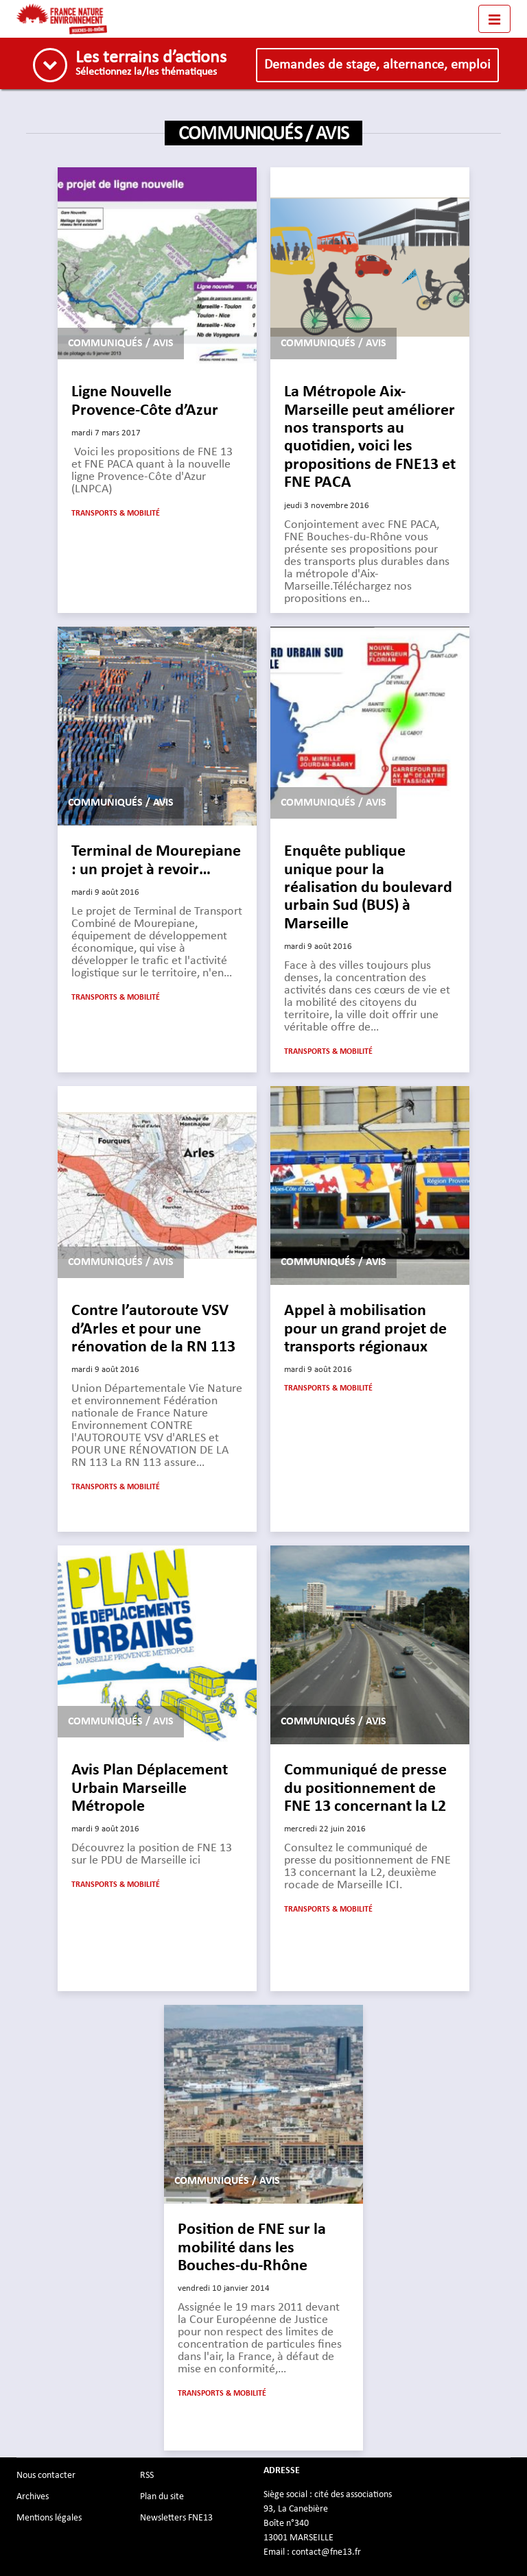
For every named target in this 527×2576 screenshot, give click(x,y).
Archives (32, 2496)
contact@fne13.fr (326, 2552)
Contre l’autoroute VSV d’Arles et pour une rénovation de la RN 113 (153, 1329)
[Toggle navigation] (494, 19)
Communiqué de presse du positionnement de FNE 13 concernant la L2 (365, 1788)
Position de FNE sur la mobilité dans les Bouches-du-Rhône (252, 2248)
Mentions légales (49, 2518)
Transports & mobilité (115, 513)
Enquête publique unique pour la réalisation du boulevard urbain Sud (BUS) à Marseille (368, 887)
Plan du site (162, 2496)
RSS (147, 2475)
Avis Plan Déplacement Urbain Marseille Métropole (149, 1788)
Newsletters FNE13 (176, 2518)
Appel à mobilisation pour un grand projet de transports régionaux (365, 1329)
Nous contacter (45, 2475)
